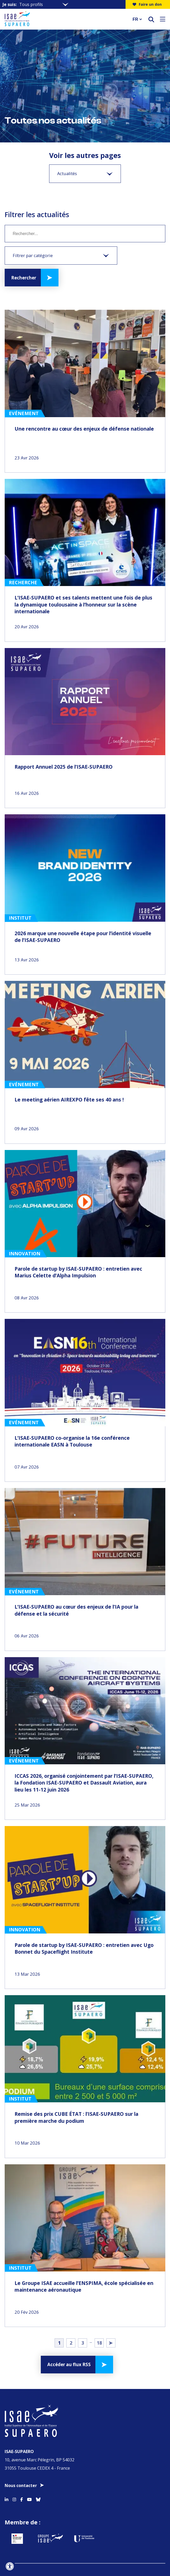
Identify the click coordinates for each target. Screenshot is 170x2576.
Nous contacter (21, 2463)
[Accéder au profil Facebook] (21, 2476)
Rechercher (24, 278)
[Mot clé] (85, 233)
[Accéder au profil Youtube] (29, 2476)
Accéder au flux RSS (68, 2348)
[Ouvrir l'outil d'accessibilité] (10, 2566)
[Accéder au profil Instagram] (14, 2476)
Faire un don (147, 4)
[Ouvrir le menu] (162, 19)
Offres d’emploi (85, 2571)
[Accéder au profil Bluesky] (38, 2476)
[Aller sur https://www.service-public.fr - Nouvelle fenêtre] (27, 2524)
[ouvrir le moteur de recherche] (151, 19)
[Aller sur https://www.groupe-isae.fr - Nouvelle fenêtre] (71, 2524)
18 (99, 2325)
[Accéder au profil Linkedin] (6, 2476)
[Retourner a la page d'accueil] (65, 19)
